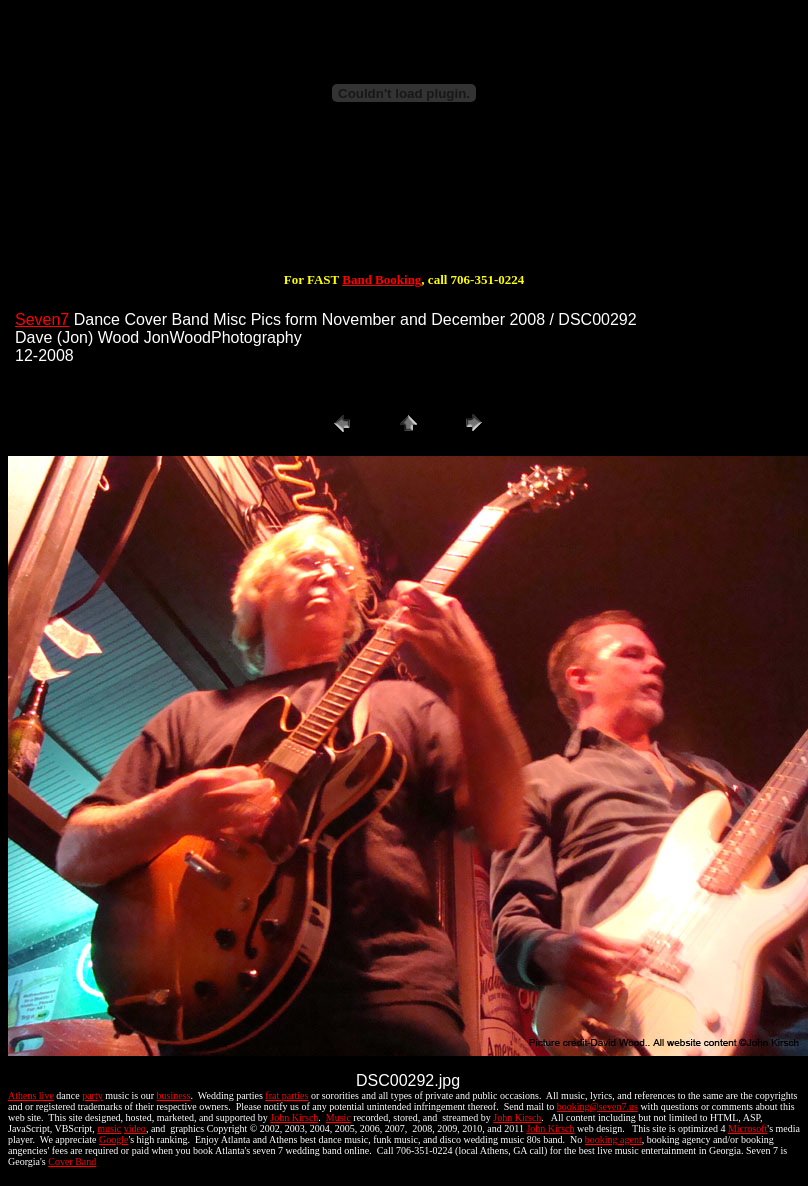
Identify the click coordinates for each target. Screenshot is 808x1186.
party (92, 1095)
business (174, 1095)
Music (338, 1117)
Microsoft (747, 1128)
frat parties (286, 1095)
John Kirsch (294, 1117)
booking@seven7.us (597, 1106)
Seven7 (42, 319)
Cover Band (72, 1161)
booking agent (613, 1139)
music (109, 1128)
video (135, 1128)
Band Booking (381, 279)
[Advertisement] (404, 208)
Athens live (31, 1095)
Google (113, 1139)
